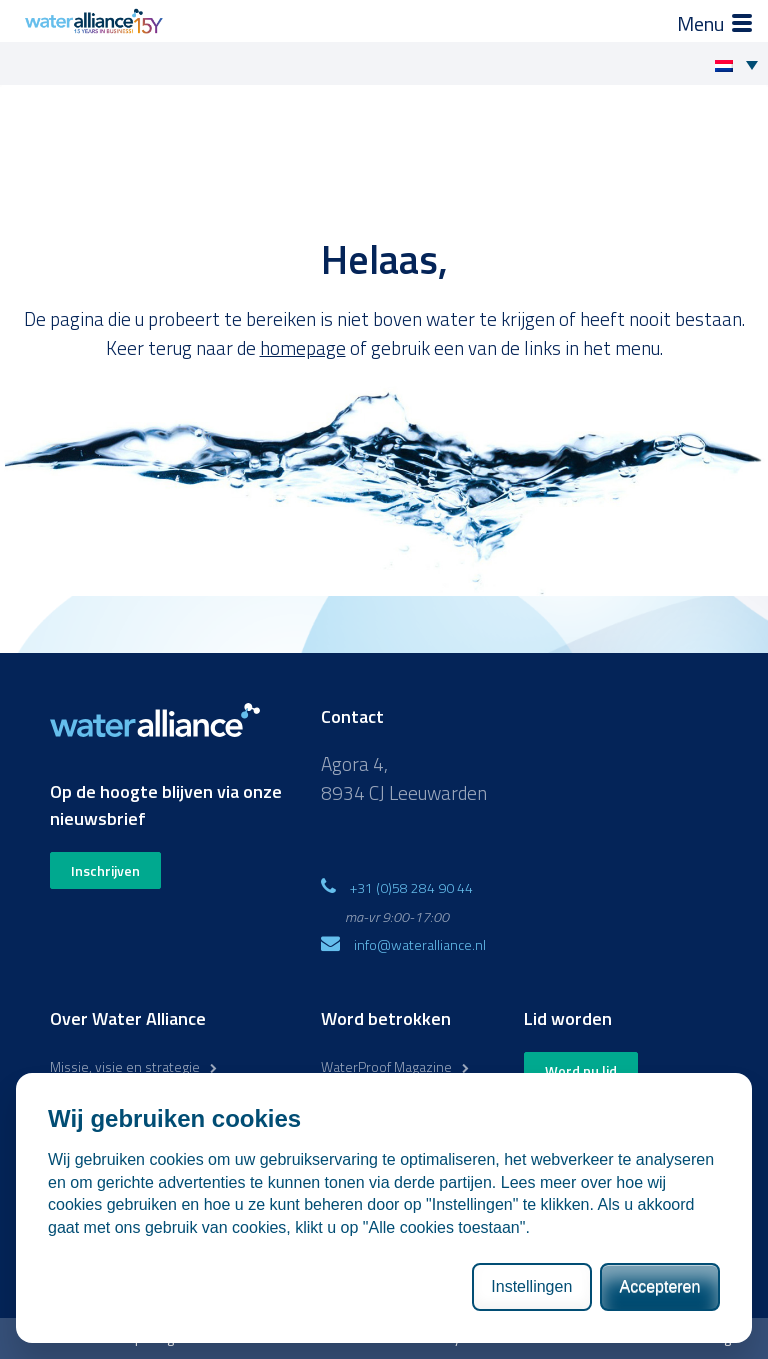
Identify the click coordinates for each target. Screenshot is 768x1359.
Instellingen (531, 1286)
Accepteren (659, 1286)
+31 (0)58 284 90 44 (411, 887)
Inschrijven (105, 870)
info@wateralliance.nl (420, 944)
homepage (303, 347)
